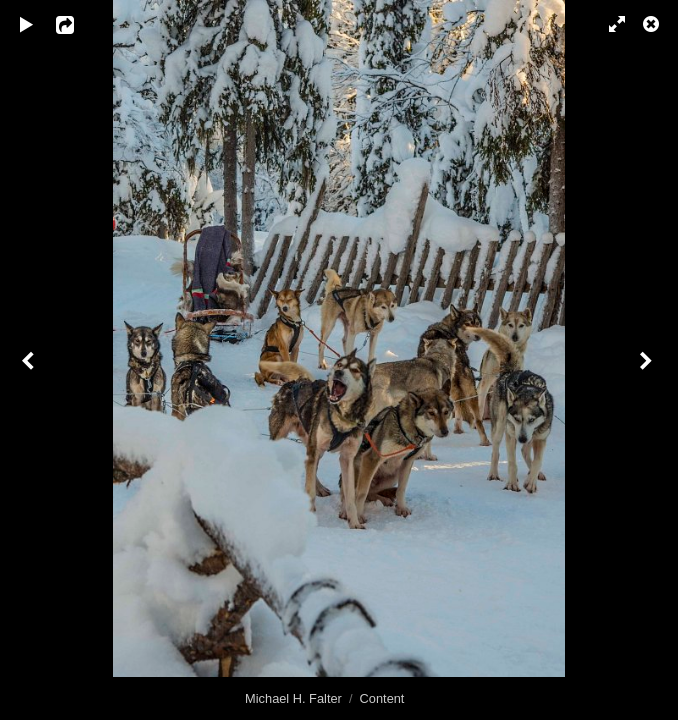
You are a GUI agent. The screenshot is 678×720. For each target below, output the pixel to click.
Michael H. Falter (293, 698)
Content (382, 698)
